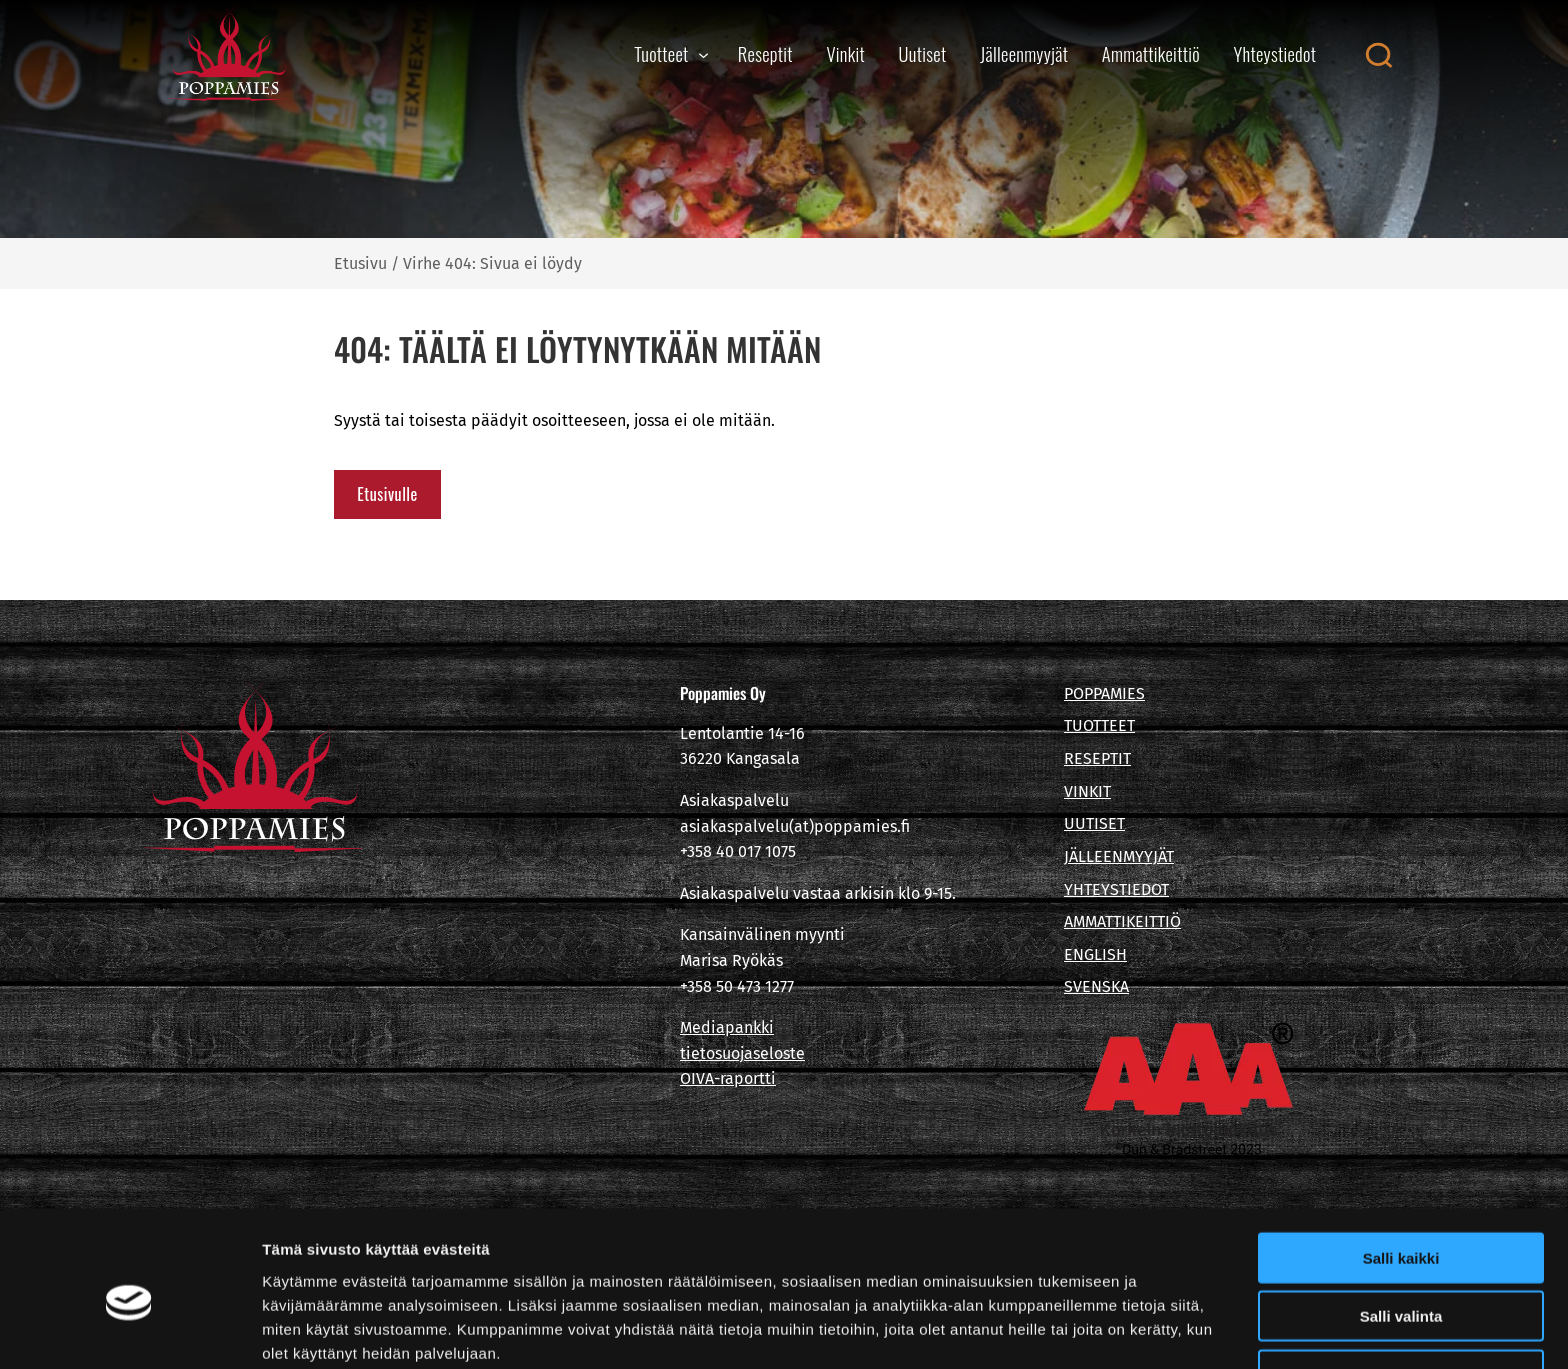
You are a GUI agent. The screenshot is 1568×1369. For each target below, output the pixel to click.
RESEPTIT (1097, 758)
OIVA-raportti (728, 1078)
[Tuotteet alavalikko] (703, 54)
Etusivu (360, 263)
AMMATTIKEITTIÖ (1122, 921)
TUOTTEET (1099, 725)
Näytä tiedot (1069, 1329)
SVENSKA (1096, 986)
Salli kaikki (1401, 1169)
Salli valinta (1401, 1228)
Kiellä (1401, 1286)
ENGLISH (1095, 954)
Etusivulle (387, 494)
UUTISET (1094, 823)
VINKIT (1087, 791)
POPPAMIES (1104, 693)
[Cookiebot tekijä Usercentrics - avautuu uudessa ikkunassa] (129, 1330)
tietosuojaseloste (742, 1053)
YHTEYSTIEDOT (1116, 889)
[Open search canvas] (1378, 55)
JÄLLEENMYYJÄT (1119, 856)
